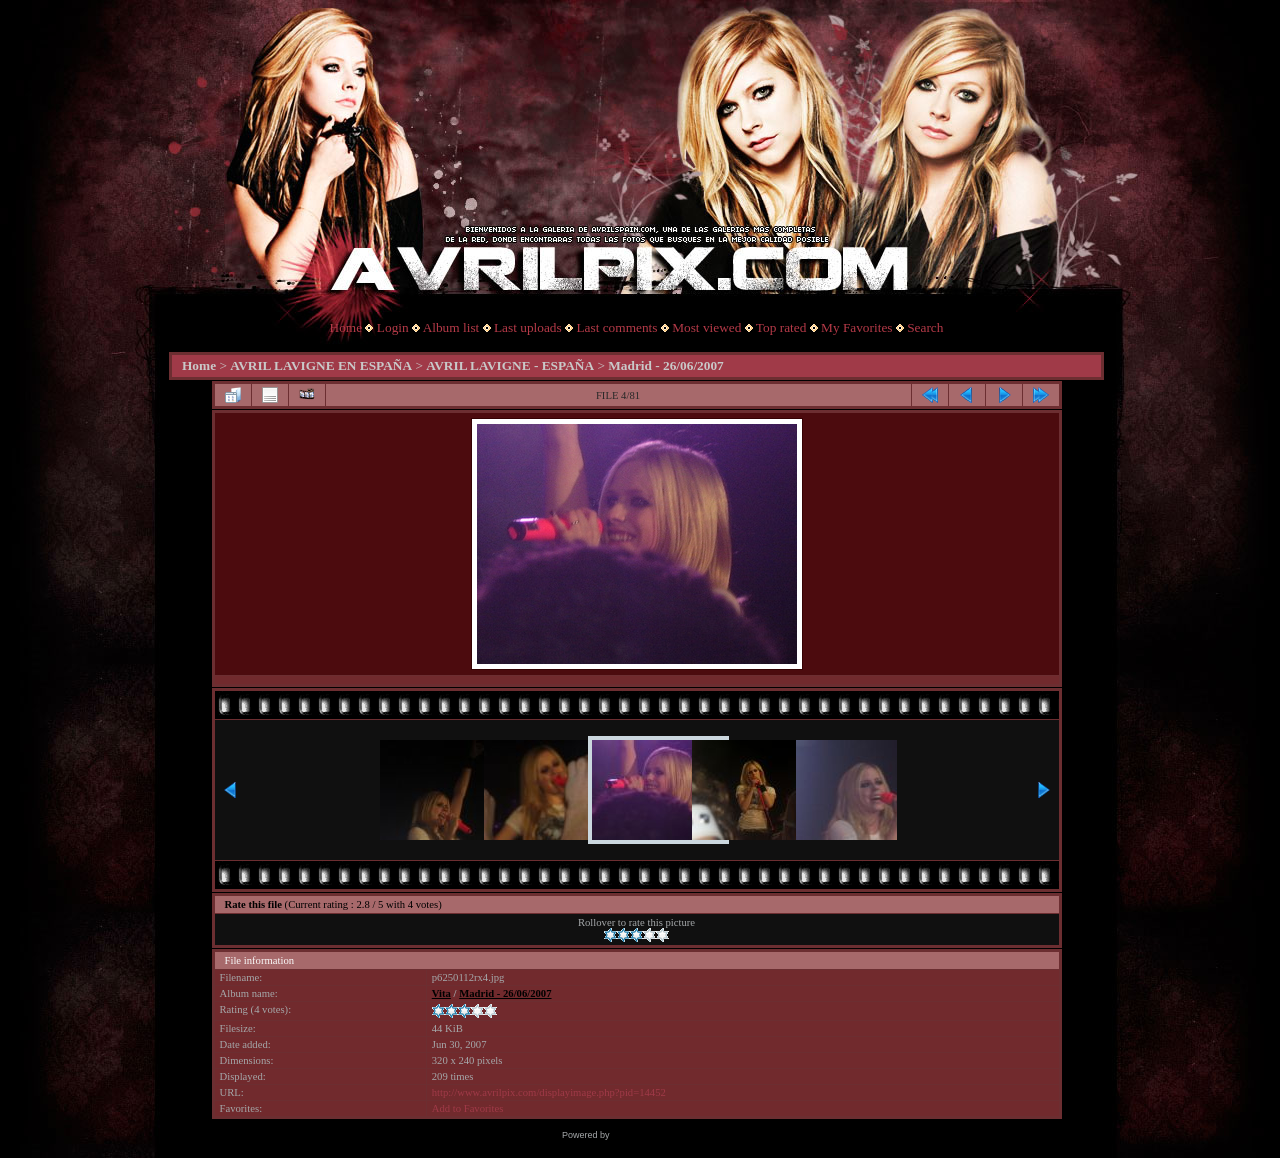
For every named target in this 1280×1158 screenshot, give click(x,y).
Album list (451, 327)
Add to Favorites (468, 1108)
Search (925, 327)
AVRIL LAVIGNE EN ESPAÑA (321, 365)
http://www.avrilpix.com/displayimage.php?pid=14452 (549, 1092)
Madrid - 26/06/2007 (666, 365)
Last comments (616, 327)
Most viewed (706, 327)
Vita (441, 993)
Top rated (781, 327)
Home (346, 327)
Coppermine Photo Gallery (665, 1135)
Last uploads (528, 327)
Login (393, 327)
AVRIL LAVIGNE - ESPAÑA (510, 365)
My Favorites (856, 327)
